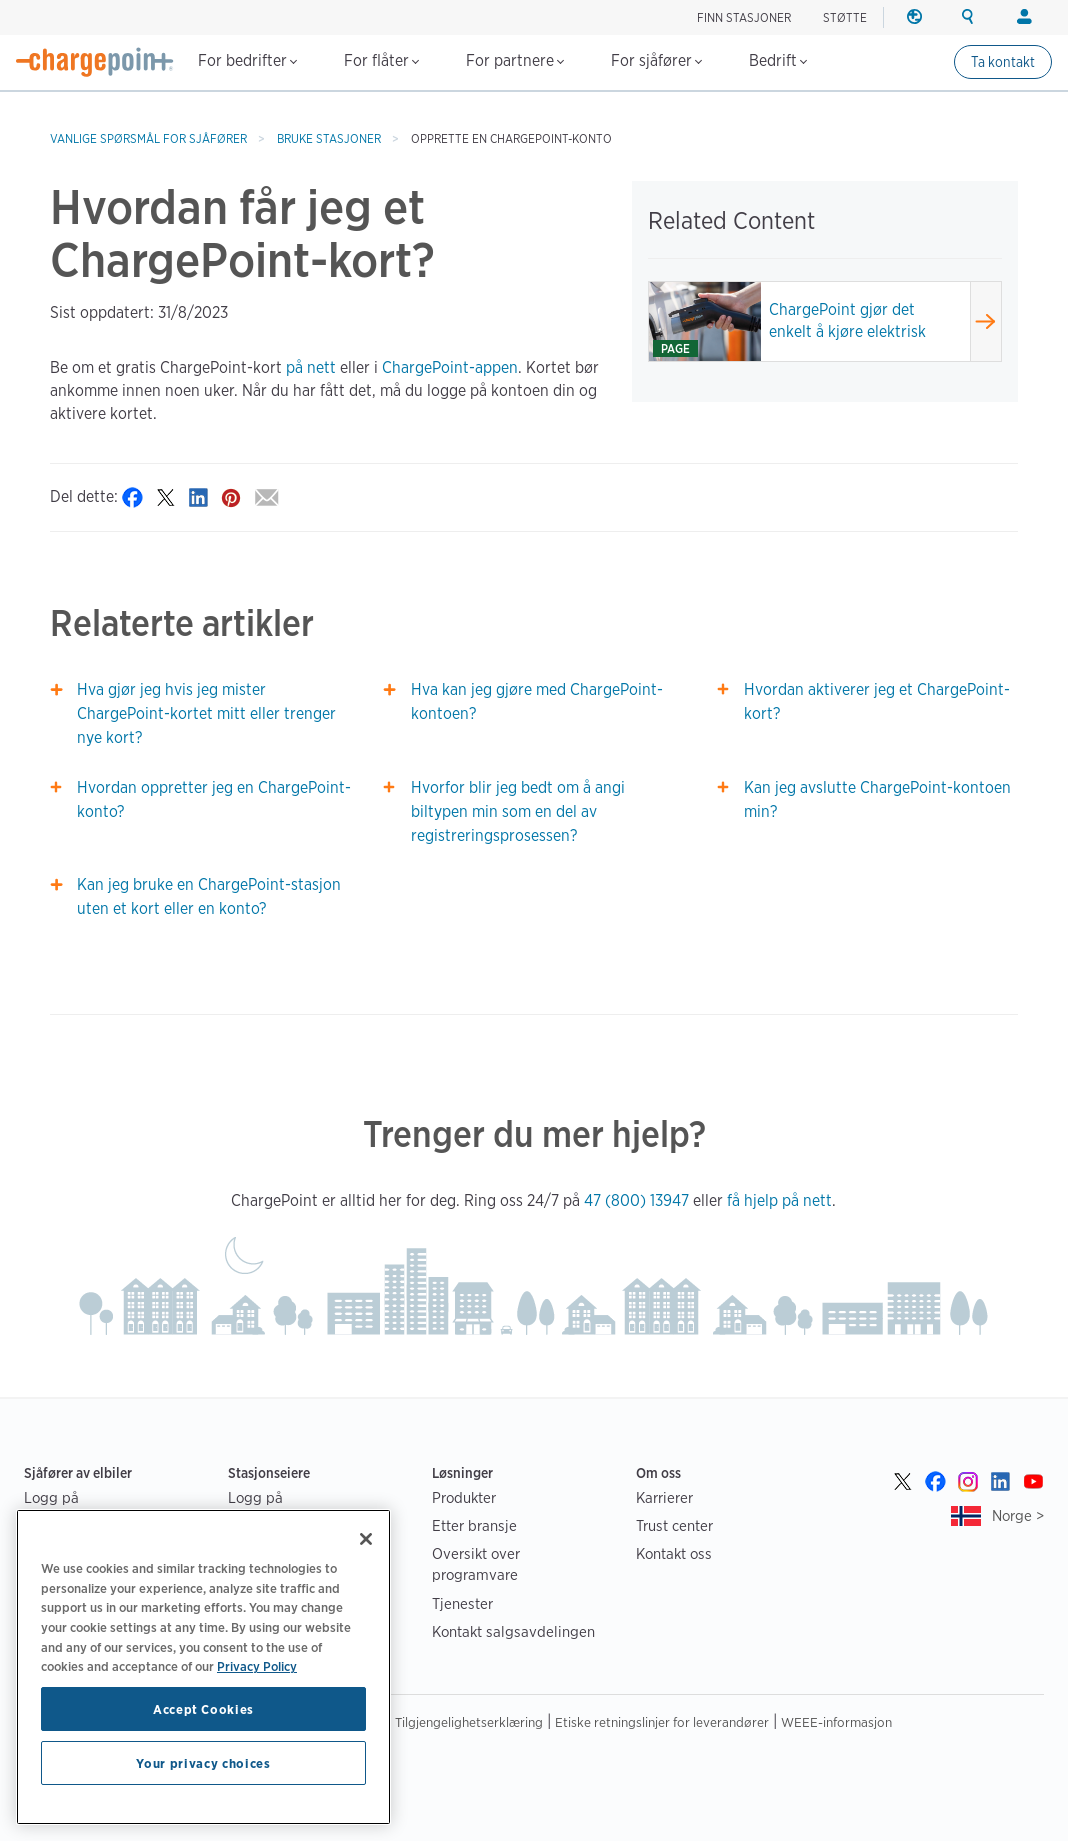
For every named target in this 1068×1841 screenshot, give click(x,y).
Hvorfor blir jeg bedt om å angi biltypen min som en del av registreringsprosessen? (518, 811)
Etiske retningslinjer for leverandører (662, 1722)
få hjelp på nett (779, 1200)
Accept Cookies (203, 1709)
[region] (203, 1667)
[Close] (366, 1539)
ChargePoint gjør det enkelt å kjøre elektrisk (847, 321)
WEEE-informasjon (836, 1722)
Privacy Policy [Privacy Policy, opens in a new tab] (257, 1666)
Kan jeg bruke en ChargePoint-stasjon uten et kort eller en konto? (209, 896)
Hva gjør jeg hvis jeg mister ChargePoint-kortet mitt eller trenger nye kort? (206, 713)
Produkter (464, 1497)
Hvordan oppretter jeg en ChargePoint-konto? (214, 799)
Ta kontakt (1003, 62)
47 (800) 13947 (636, 1200)
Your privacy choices (203, 1763)
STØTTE (845, 17)
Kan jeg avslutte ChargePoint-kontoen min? (877, 799)
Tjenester (462, 1603)
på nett (311, 367)
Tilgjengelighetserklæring (469, 1722)
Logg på (51, 1497)
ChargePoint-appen (450, 367)
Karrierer (664, 1497)
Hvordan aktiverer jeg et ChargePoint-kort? (877, 701)
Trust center (674, 1525)
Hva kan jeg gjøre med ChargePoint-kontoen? (537, 701)
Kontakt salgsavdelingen (513, 1631)
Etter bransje (474, 1525)
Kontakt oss (674, 1553)
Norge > (1018, 1515)
